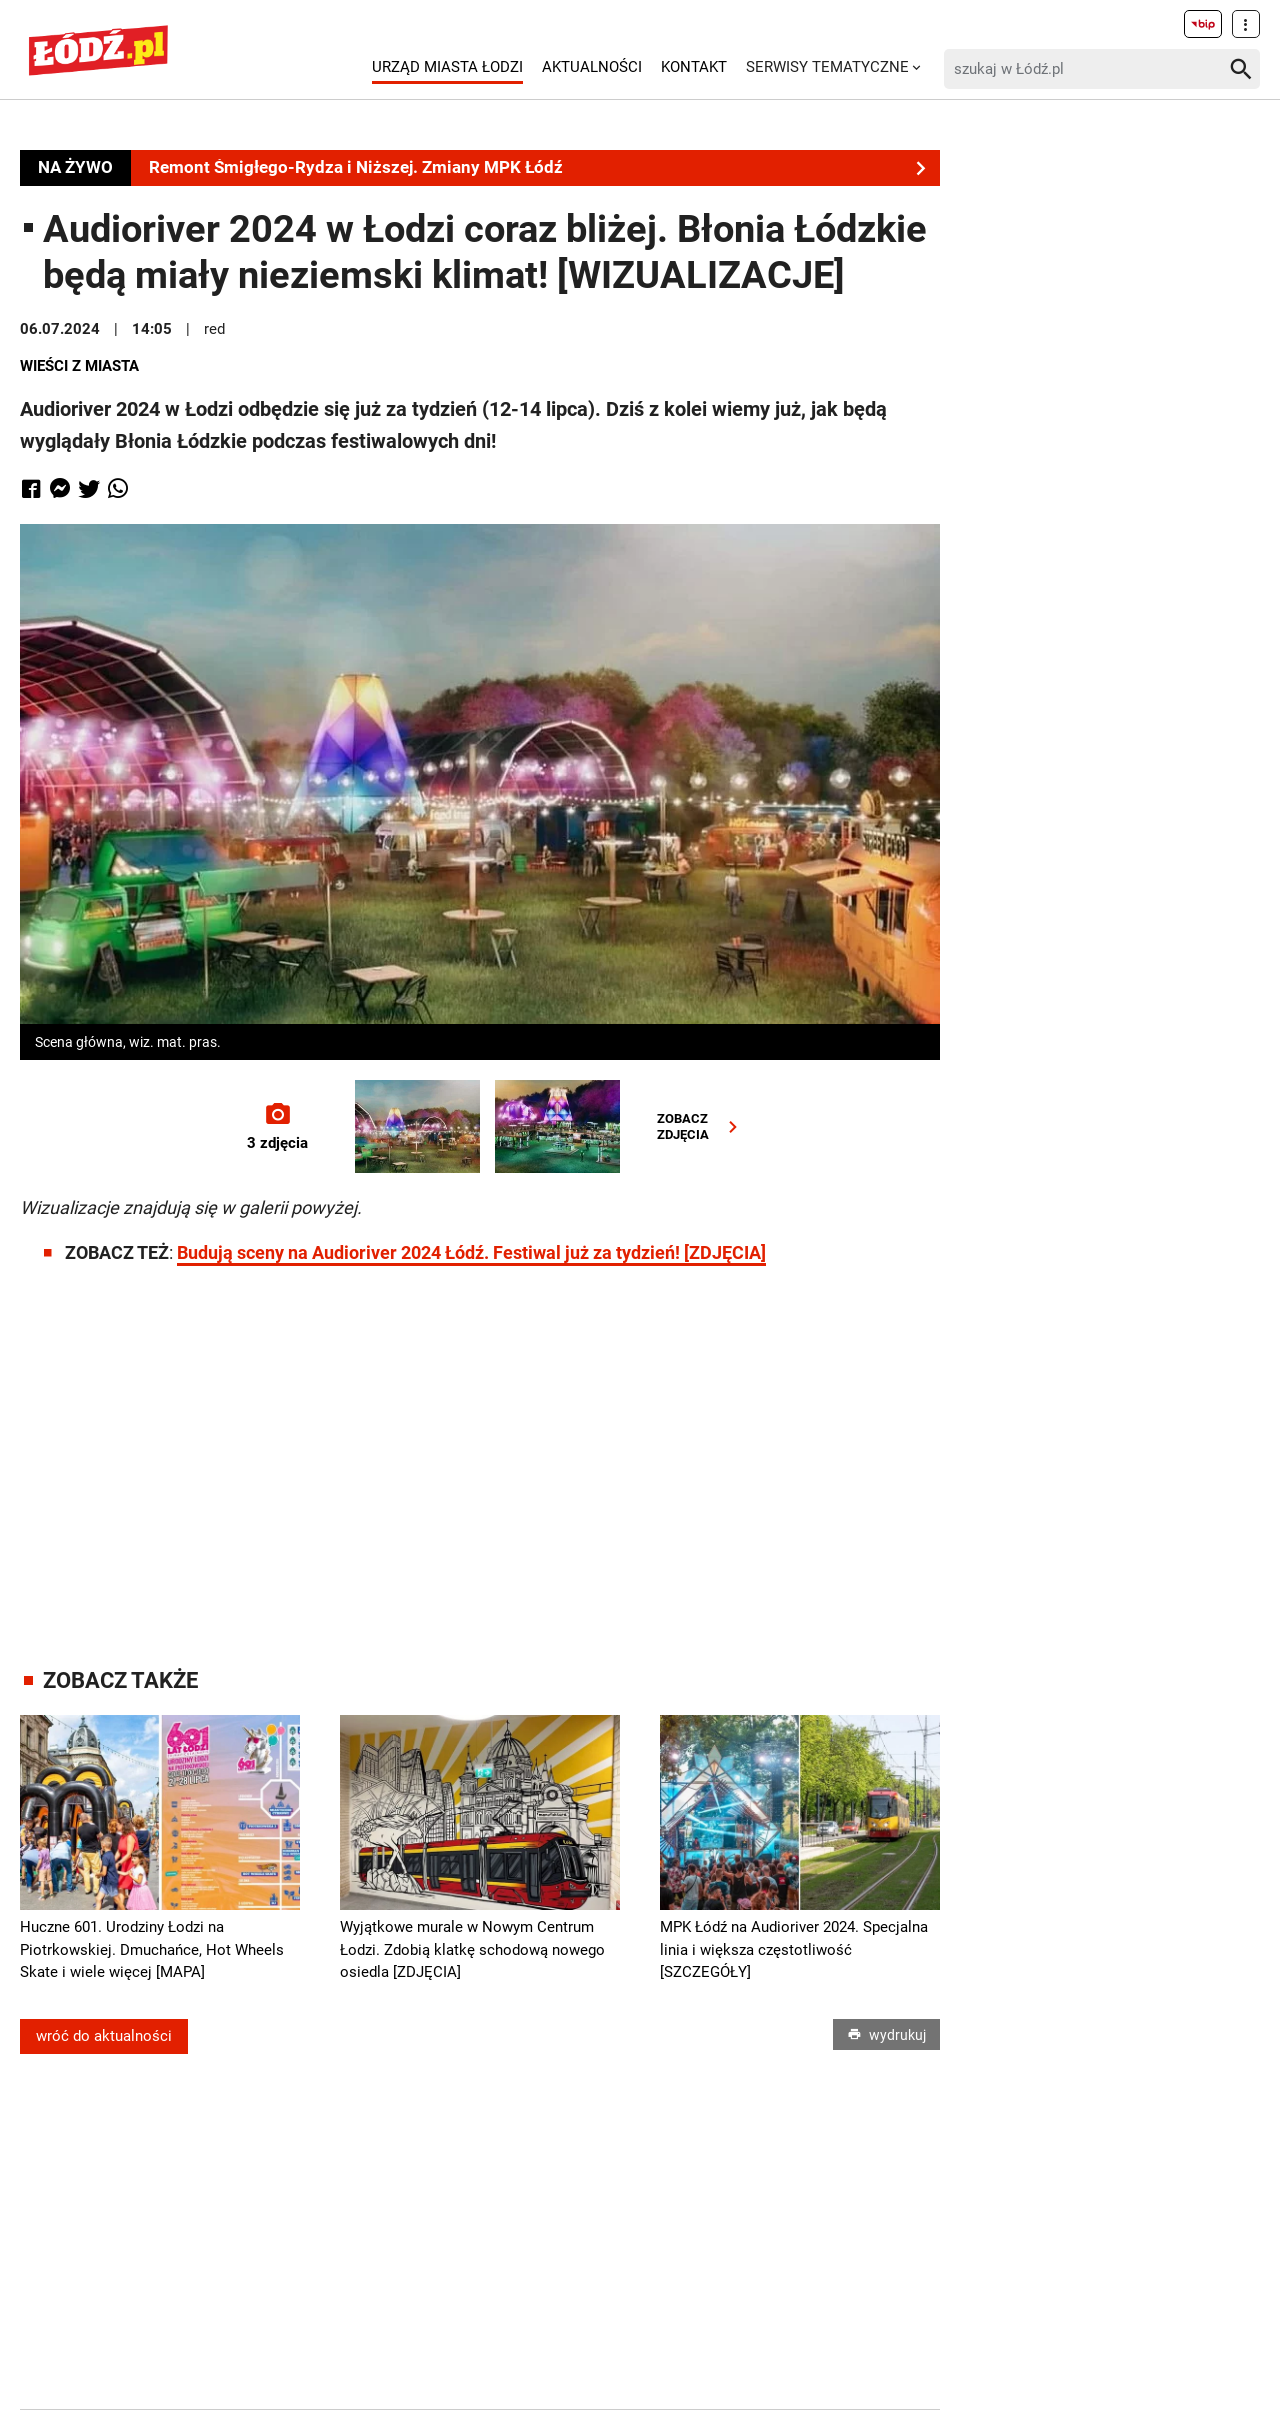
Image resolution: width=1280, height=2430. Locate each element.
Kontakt (694, 67)
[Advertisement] (480, 1448)
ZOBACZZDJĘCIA (701, 1126)
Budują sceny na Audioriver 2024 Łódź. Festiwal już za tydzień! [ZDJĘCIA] (471, 1252)
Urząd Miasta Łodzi (447, 67)
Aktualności (592, 67)
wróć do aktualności (104, 2036)
